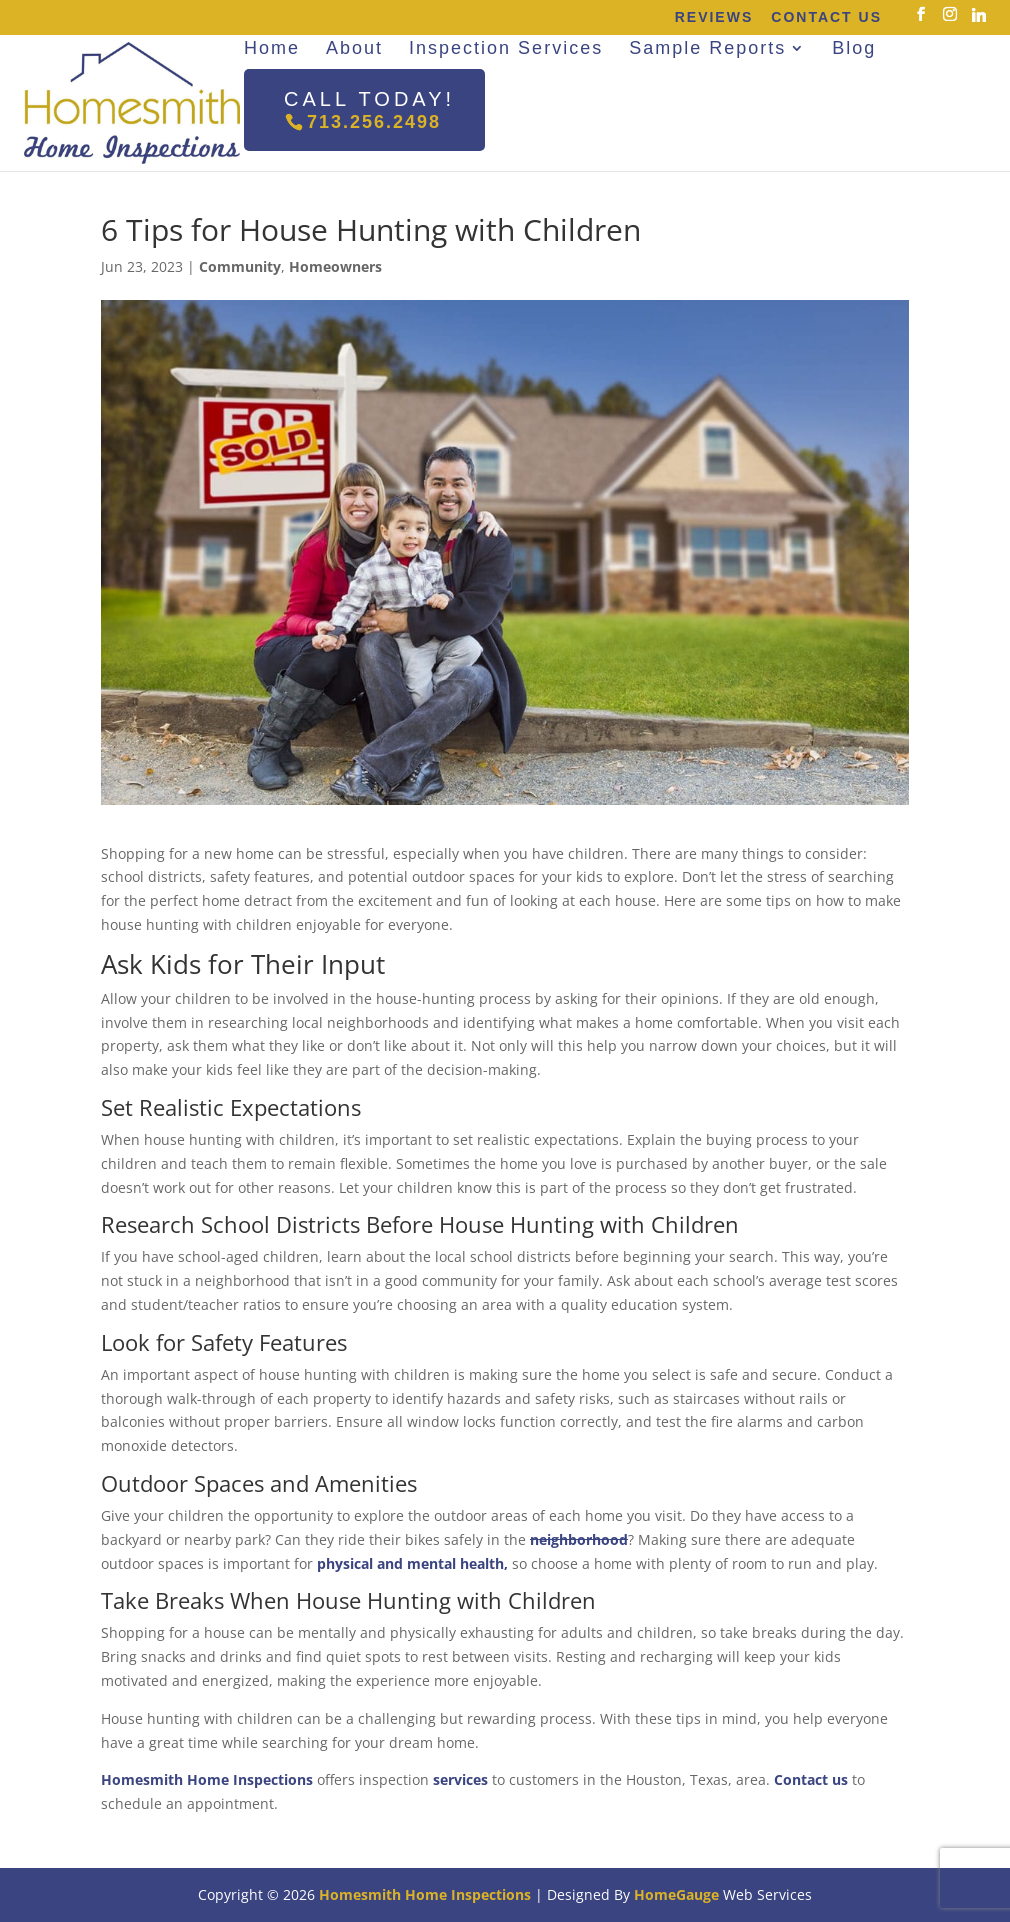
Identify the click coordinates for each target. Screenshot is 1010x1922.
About (354, 48)
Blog (854, 48)
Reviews (714, 17)
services (460, 1779)
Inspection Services (506, 48)
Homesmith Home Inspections (207, 1779)
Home (272, 48)
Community (240, 266)
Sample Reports (707, 48)
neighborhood (579, 1539)
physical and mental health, (412, 1563)
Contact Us (826, 17)
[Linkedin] (979, 15)
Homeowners (335, 266)
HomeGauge (676, 1894)
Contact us (811, 1779)
